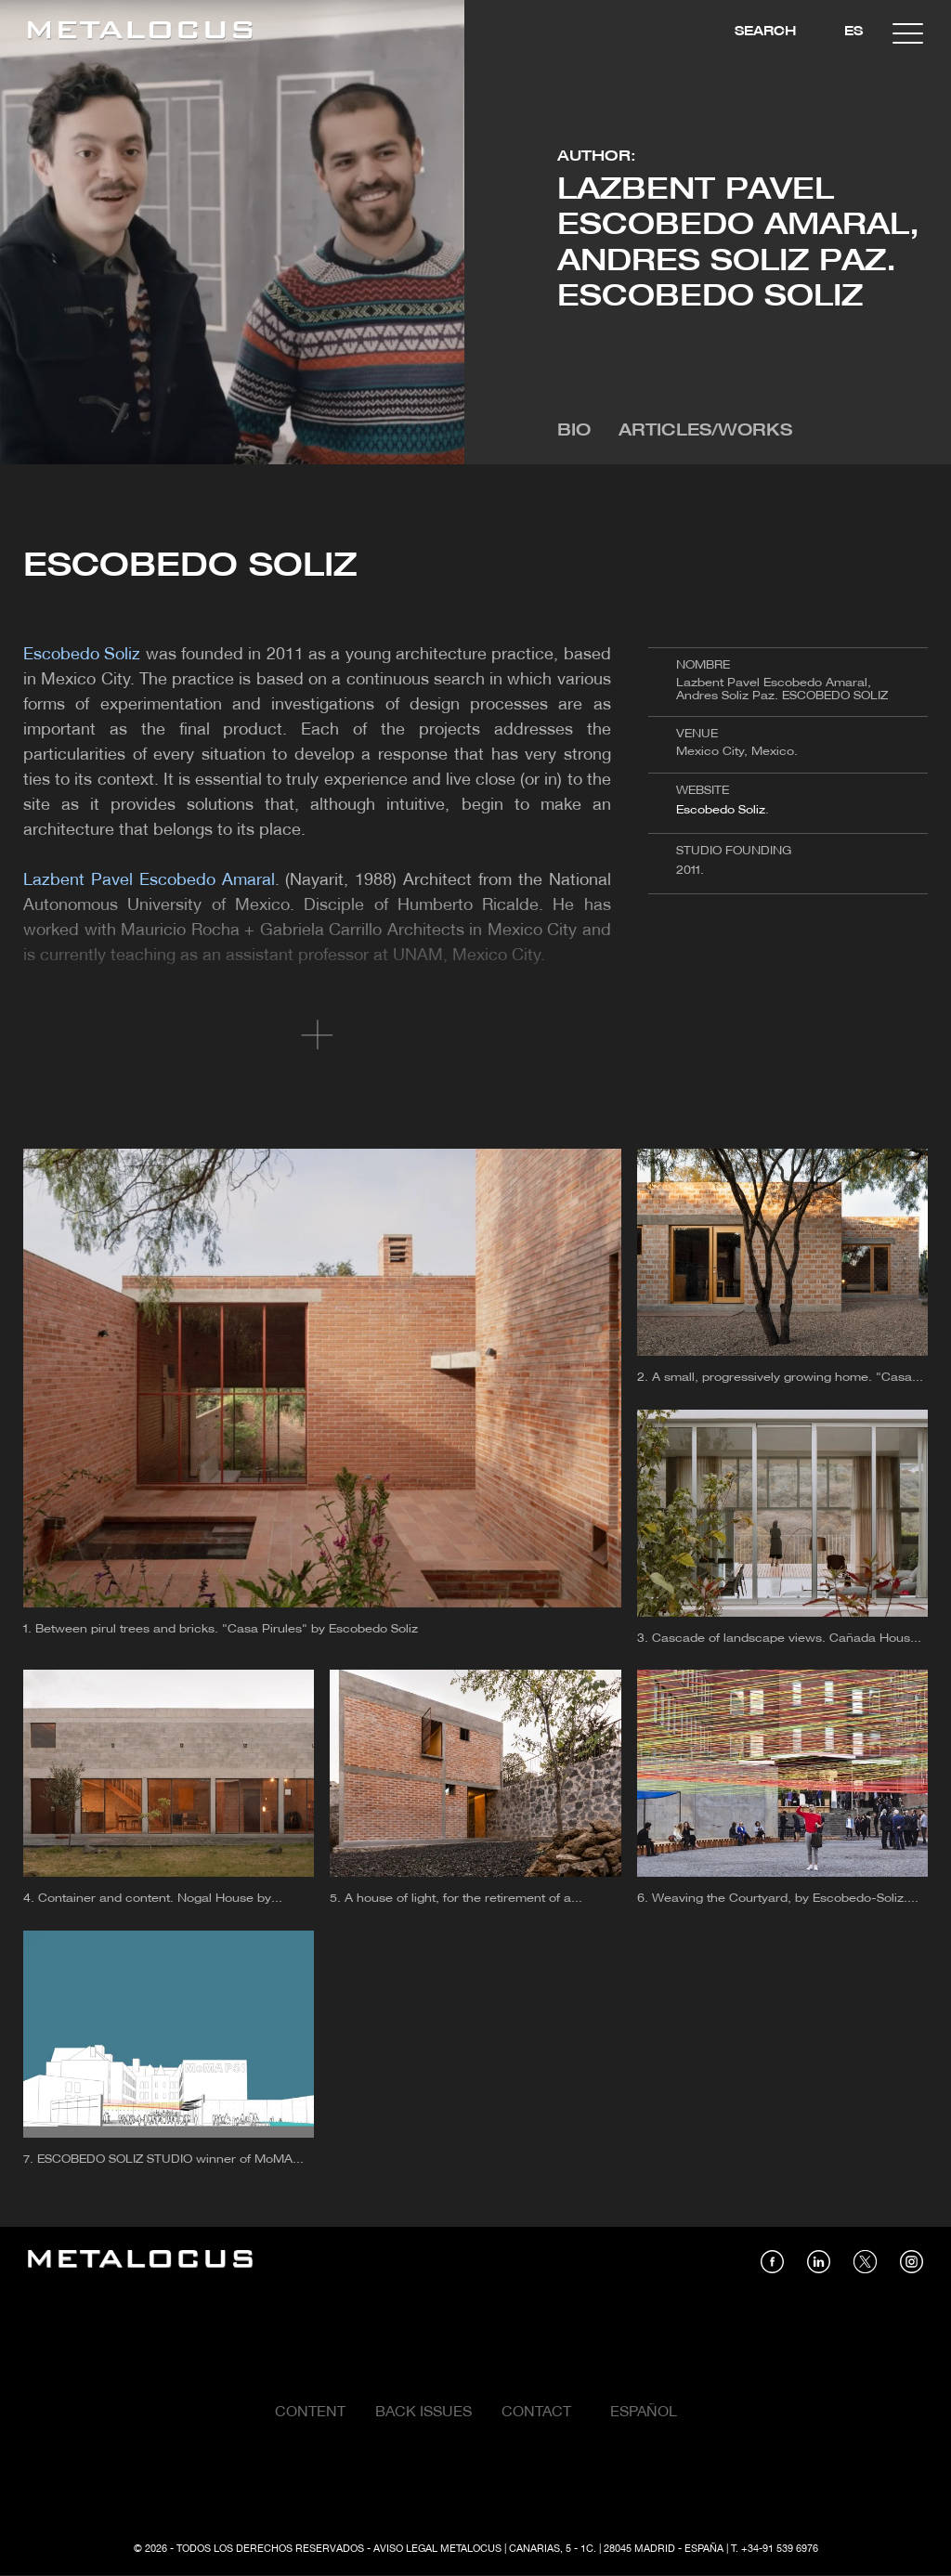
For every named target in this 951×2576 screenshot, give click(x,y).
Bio (574, 431)
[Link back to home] (140, 33)
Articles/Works (705, 431)
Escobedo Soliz (720, 810)
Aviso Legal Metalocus (437, 2549)
